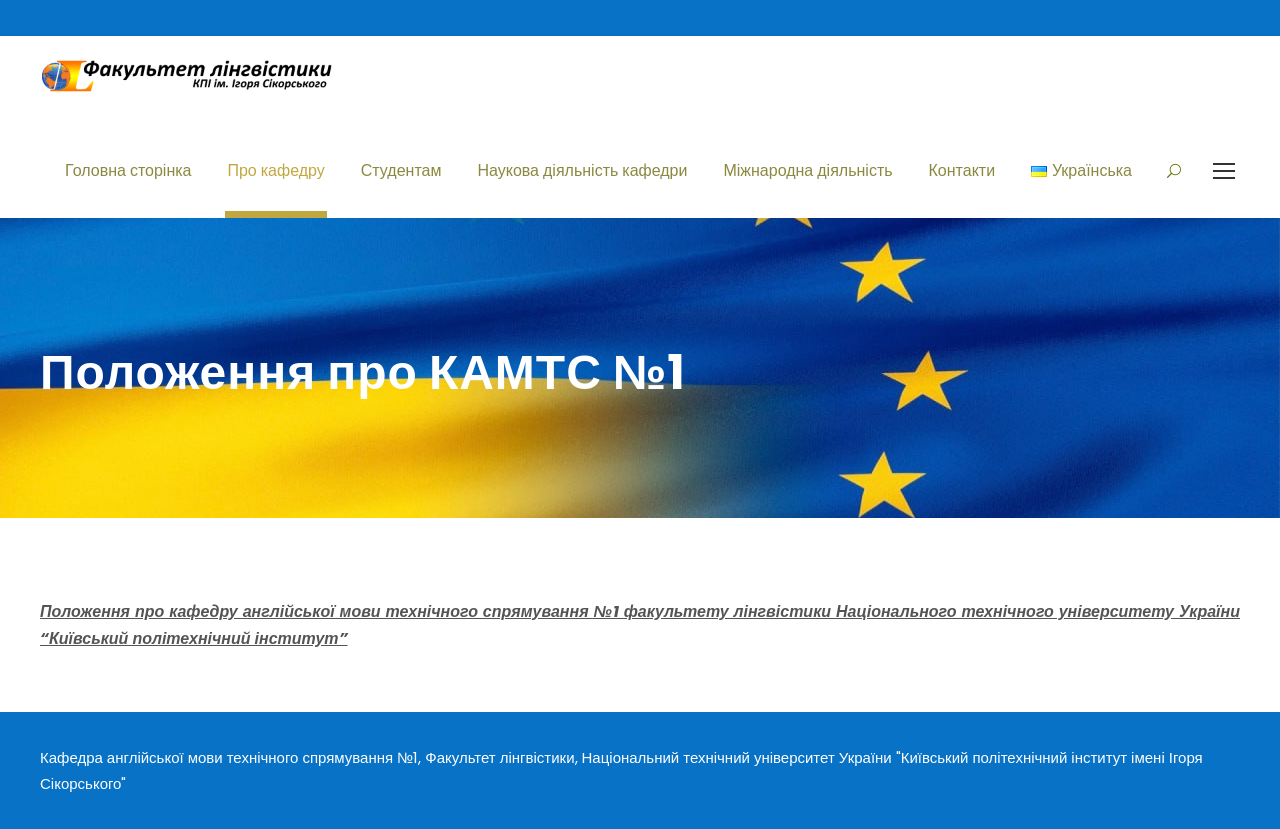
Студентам (401, 170)
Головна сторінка (128, 170)
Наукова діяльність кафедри (582, 170)
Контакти (962, 170)
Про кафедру (275, 170)
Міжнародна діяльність (807, 170)
